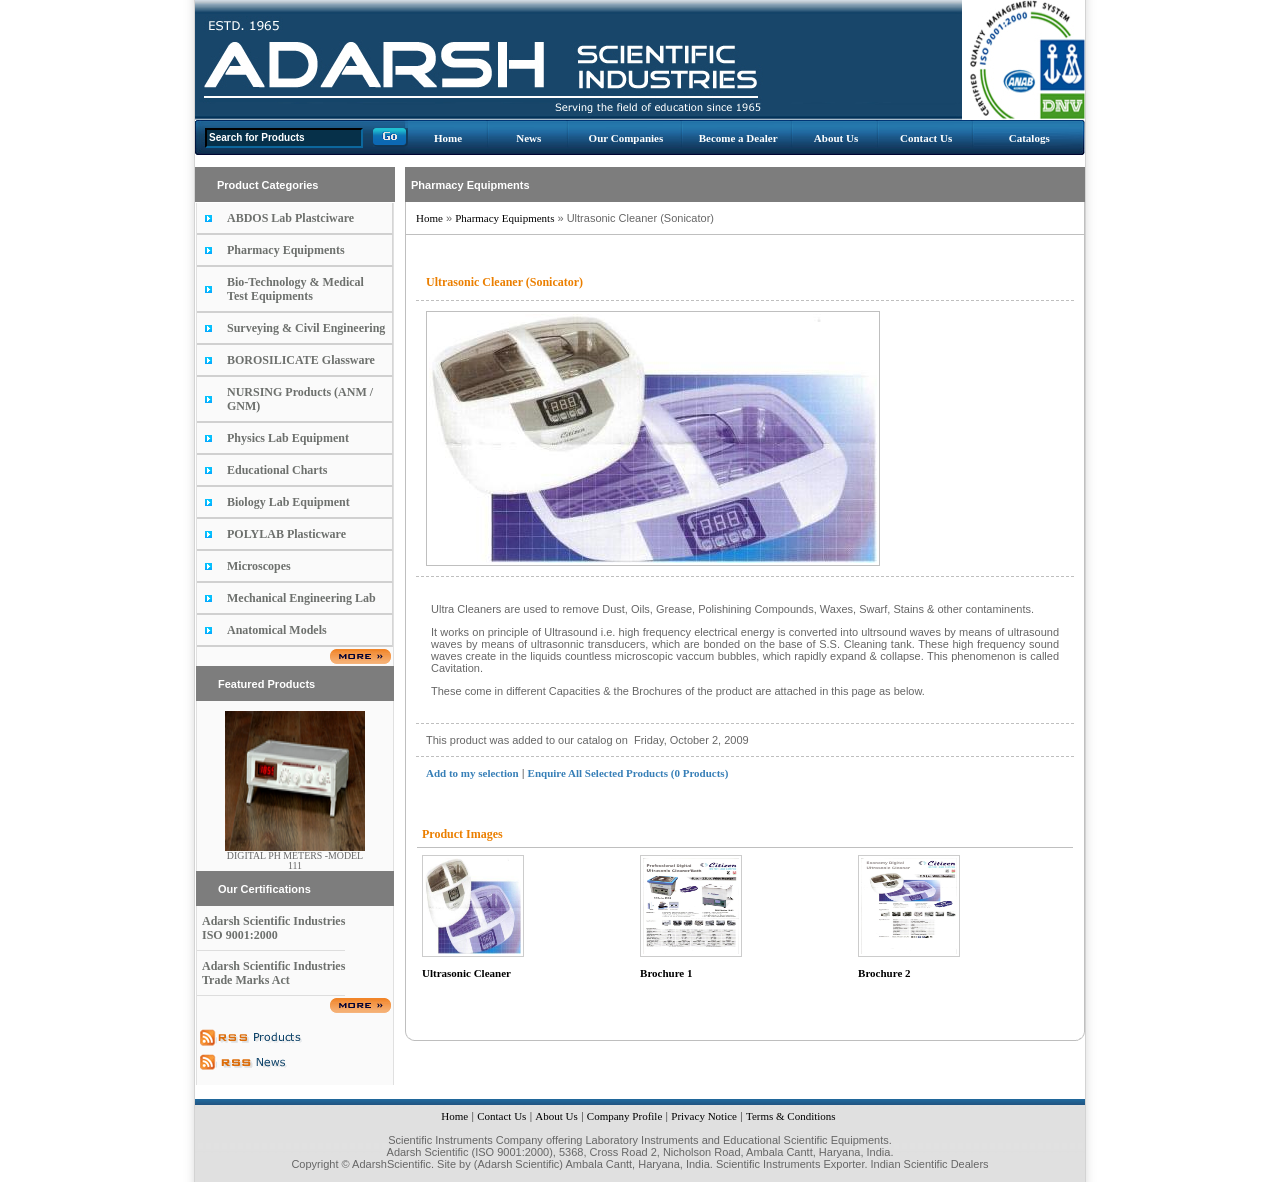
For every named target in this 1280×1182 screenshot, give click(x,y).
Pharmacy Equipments (286, 250)
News (528, 138)
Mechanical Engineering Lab (301, 598)
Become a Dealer (738, 138)
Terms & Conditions (791, 1116)
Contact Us (926, 138)
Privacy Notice (704, 1116)
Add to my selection (472, 773)
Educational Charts (277, 470)
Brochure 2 (884, 973)
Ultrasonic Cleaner (466, 973)
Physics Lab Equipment (288, 438)
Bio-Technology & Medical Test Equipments (295, 289)
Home (448, 138)
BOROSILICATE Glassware (301, 360)
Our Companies (626, 138)
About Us (836, 138)
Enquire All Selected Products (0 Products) (628, 773)
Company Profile (624, 1116)
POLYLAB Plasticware (286, 534)
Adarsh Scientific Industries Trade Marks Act (273, 973)
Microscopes (259, 566)
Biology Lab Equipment (288, 502)
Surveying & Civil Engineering (306, 328)
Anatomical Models (277, 630)
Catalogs (1029, 138)
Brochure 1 (666, 973)
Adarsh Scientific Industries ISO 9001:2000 (273, 928)
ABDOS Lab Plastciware (290, 218)
